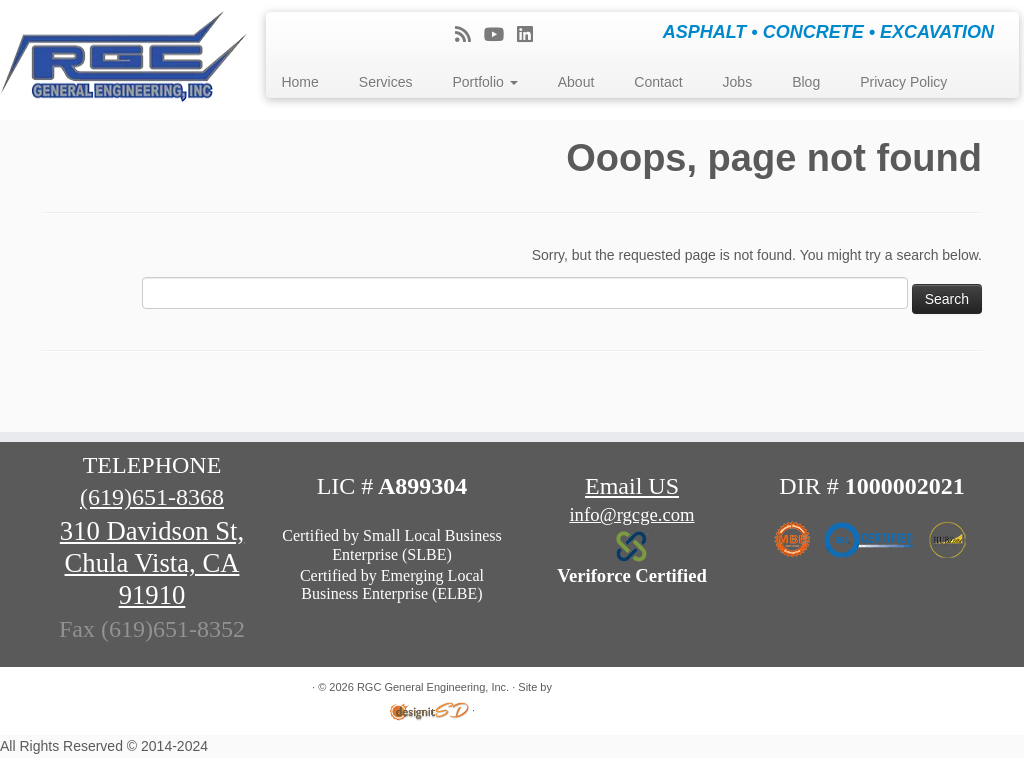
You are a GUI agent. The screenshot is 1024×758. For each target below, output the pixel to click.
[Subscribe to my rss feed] (469, 35)
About (576, 82)
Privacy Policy (903, 82)
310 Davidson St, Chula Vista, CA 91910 (152, 563)
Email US (632, 486)
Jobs (738, 82)
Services (386, 82)
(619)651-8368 (152, 497)
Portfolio (484, 82)
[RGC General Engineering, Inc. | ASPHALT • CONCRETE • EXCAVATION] (120, 60)
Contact (658, 82)
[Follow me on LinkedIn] (531, 35)
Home (299, 82)
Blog (806, 82)
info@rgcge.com (631, 514)
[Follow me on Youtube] (500, 35)
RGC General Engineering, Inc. (433, 687)
